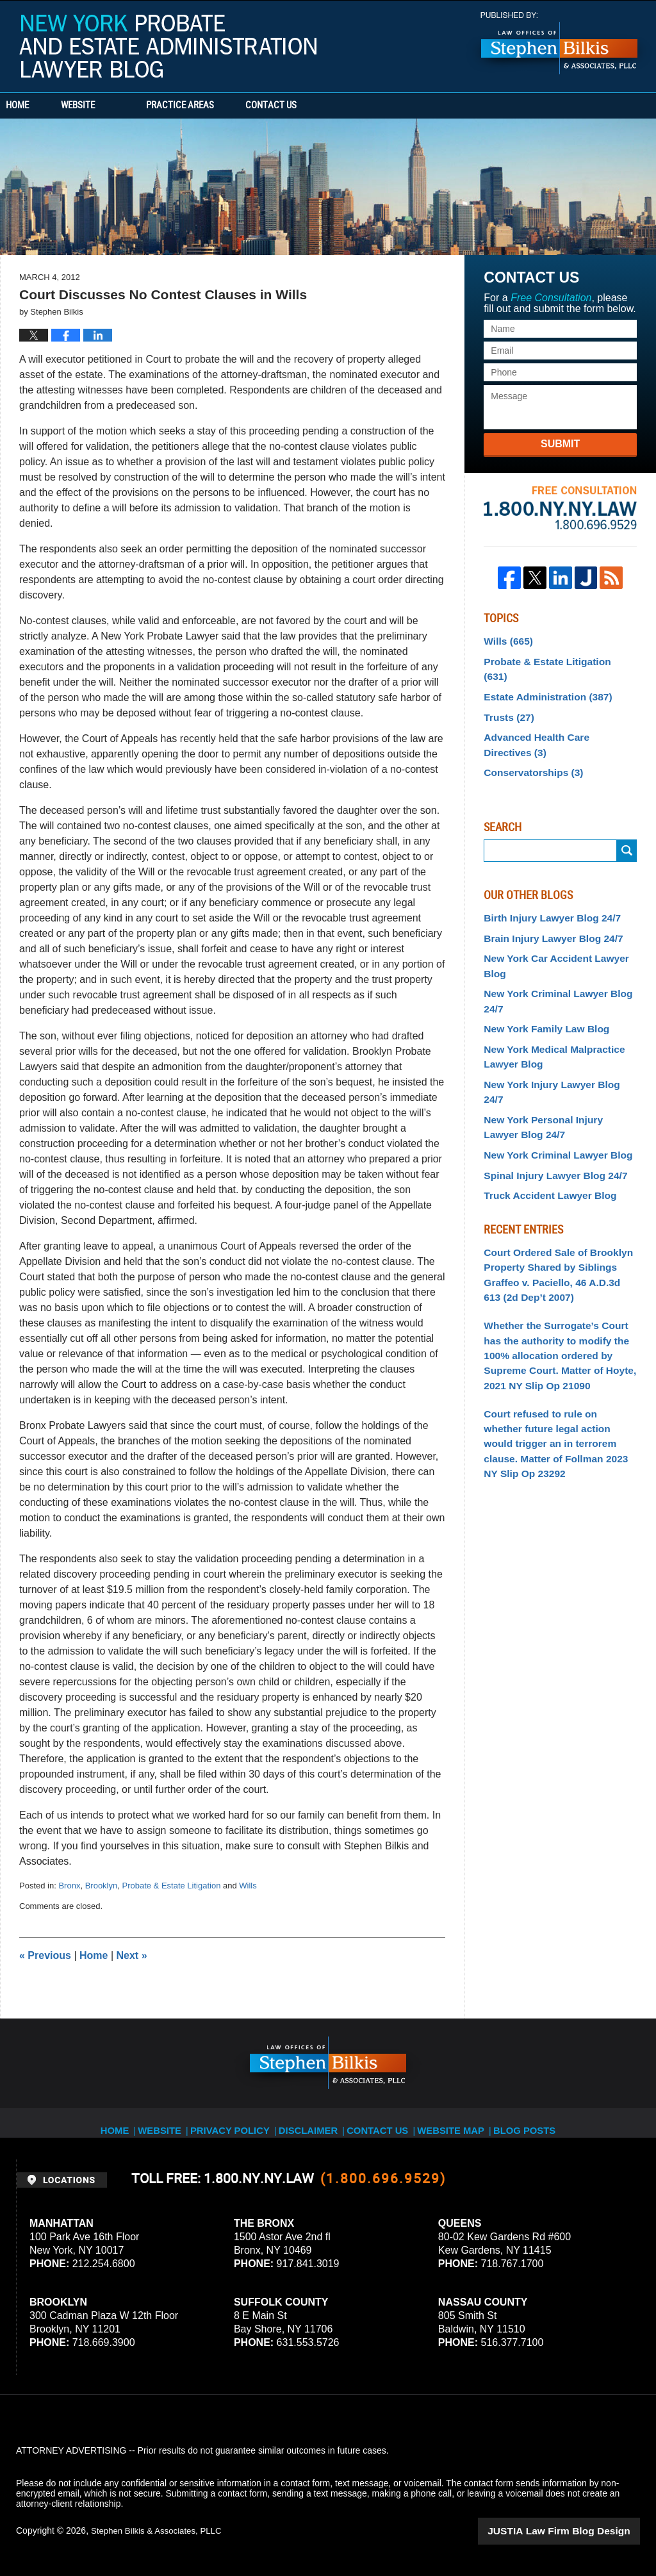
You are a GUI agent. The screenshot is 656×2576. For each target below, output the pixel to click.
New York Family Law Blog (540, 994)
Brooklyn (101, 1885)
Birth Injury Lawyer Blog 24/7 (545, 892)
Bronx (69, 1885)
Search (627, 825)
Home (37, 106)
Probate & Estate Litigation (171, 1885)
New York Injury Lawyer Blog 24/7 (555, 1045)
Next (132, 1955)
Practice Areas (219, 106)
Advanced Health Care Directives (554, 722)
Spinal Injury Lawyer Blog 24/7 (548, 1115)
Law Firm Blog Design (579, 2530)
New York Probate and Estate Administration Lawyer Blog (167, 46)
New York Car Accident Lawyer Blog (549, 936)
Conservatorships (528, 748)
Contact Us (330, 106)
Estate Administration (542, 678)
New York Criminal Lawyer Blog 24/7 (551, 968)
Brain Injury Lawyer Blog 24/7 (546, 910)
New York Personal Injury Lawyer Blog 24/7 (554, 1070)
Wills (247, 1885)
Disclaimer (313, 2122)
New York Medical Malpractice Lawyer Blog (547, 1020)
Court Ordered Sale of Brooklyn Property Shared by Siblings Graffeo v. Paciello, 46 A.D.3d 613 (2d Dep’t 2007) (554, 1209)
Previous (45, 1955)
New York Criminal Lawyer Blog (551, 1096)
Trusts (506, 697)
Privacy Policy (240, 2122)
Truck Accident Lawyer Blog (543, 1134)
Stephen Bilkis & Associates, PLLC (160, 2530)
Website (117, 106)
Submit (560, 443)
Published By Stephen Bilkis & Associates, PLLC (559, 43)
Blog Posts (520, 2122)
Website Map (450, 2122)
